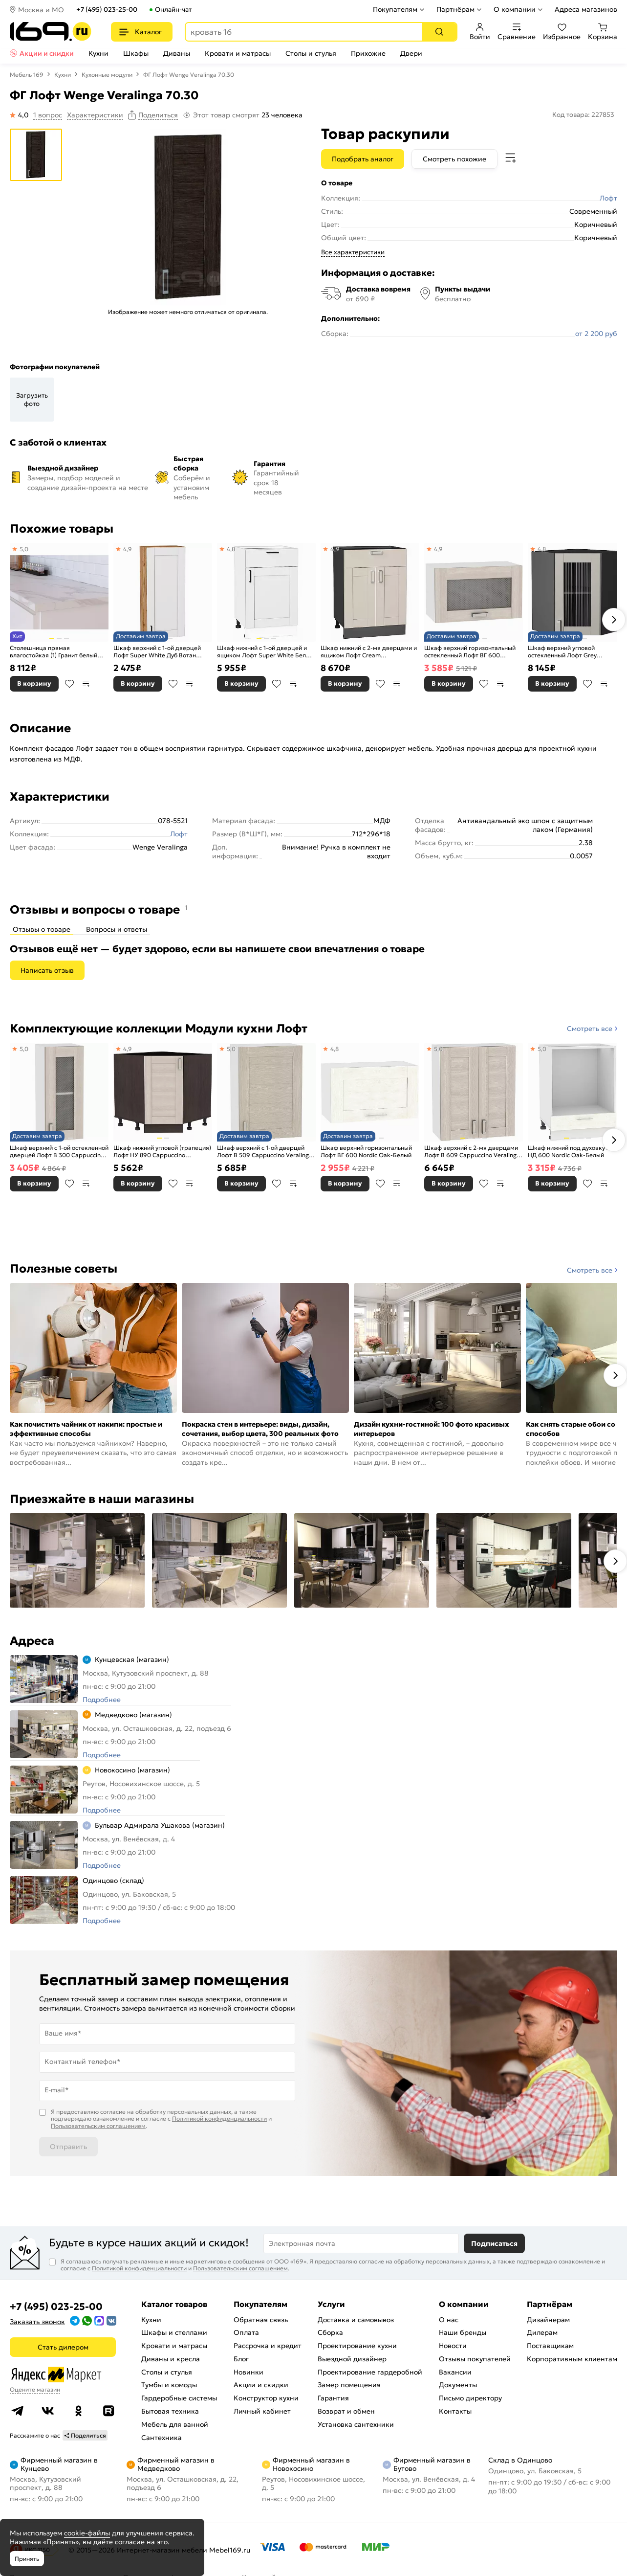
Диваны (176, 53)
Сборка (330, 2332)
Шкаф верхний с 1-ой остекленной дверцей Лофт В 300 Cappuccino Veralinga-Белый (59, 1151)
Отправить (68, 2146)
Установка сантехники (356, 2424)
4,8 (231, 549)
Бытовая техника (170, 2411)
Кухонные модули (107, 74)
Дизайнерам (548, 2319)
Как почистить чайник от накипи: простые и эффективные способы (86, 1429)
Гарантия (333, 2398)
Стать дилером (63, 2347)
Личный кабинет (262, 2411)
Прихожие (368, 53)
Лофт (608, 198)
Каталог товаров (174, 2304)
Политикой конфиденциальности (219, 2118)
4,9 (127, 549)
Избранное (562, 31)
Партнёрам (455, 9)
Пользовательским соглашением (98, 2125)
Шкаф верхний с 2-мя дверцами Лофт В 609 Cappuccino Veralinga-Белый (473, 1151)
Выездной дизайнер (352, 2358)
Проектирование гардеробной (370, 2372)
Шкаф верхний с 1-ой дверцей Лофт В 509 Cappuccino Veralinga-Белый (266, 1151)
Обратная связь (261, 2319)
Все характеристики (353, 252)
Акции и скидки (47, 53)
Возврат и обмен (346, 2411)
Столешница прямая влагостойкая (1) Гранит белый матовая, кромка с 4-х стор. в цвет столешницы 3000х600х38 (56, 651)
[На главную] (50, 31)
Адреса (32, 1641)
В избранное (69, 684)
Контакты (455, 2411)
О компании (515, 9)
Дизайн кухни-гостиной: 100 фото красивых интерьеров (431, 1429)
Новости (453, 2345)
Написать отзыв (47, 970)
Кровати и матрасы (238, 53)
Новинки (248, 2372)
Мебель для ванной (174, 2424)
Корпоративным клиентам (572, 2358)
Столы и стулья (310, 53)
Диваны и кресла (170, 2358)
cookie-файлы (87, 2533)
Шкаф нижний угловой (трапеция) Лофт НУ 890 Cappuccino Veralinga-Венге (162, 1151)
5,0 (24, 549)
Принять (27, 2558)
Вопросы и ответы (116, 929)
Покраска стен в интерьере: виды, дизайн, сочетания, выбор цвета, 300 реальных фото (260, 1429)
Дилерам (542, 2332)
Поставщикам (550, 2345)
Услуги (331, 2304)
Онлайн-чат (173, 9)
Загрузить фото (32, 399)
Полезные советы (63, 1268)
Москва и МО (41, 9)
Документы (458, 2384)
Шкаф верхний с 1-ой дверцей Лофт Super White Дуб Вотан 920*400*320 (157, 651)
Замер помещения (349, 2384)
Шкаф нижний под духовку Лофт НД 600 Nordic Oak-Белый (575, 1151)
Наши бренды (462, 2332)
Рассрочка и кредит (268, 2345)
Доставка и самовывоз (356, 2319)
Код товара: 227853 (583, 115)
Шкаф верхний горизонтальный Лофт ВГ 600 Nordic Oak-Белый (366, 1151)
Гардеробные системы (179, 2398)
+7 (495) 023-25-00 (106, 9)
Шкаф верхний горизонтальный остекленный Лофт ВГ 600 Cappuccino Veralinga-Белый (470, 651)
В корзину (34, 683)
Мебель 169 (26, 74)
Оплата (246, 2332)
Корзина (602, 31)
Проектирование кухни (357, 2345)
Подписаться (494, 2243)
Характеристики (95, 115)
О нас (448, 2319)
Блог (241, 2358)
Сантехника (161, 2437)
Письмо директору (470, 2398)
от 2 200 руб (596, 333)
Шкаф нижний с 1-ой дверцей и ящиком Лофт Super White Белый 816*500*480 (265, 651)
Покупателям (395, 9)
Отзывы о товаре (41, 929)
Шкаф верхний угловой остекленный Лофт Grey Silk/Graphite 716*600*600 (567, 651)
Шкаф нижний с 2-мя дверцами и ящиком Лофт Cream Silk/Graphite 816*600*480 (369, 651)
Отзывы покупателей (475, 2358)
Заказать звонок (37, 2321)
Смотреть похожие (454, 159)
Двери (411, 53)
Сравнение (516, 31)
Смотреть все (589, 1028)
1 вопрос (47, 115)
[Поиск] (439, 32)
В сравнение (86, 684)
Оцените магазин (35, 2389)
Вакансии (455, 2372)
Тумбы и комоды (169, 2384)
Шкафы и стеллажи (174, 2332)
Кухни (98, 53)
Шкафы (136, 53)
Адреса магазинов (586, 9)
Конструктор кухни (266, 2398)
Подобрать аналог (362, 159)
